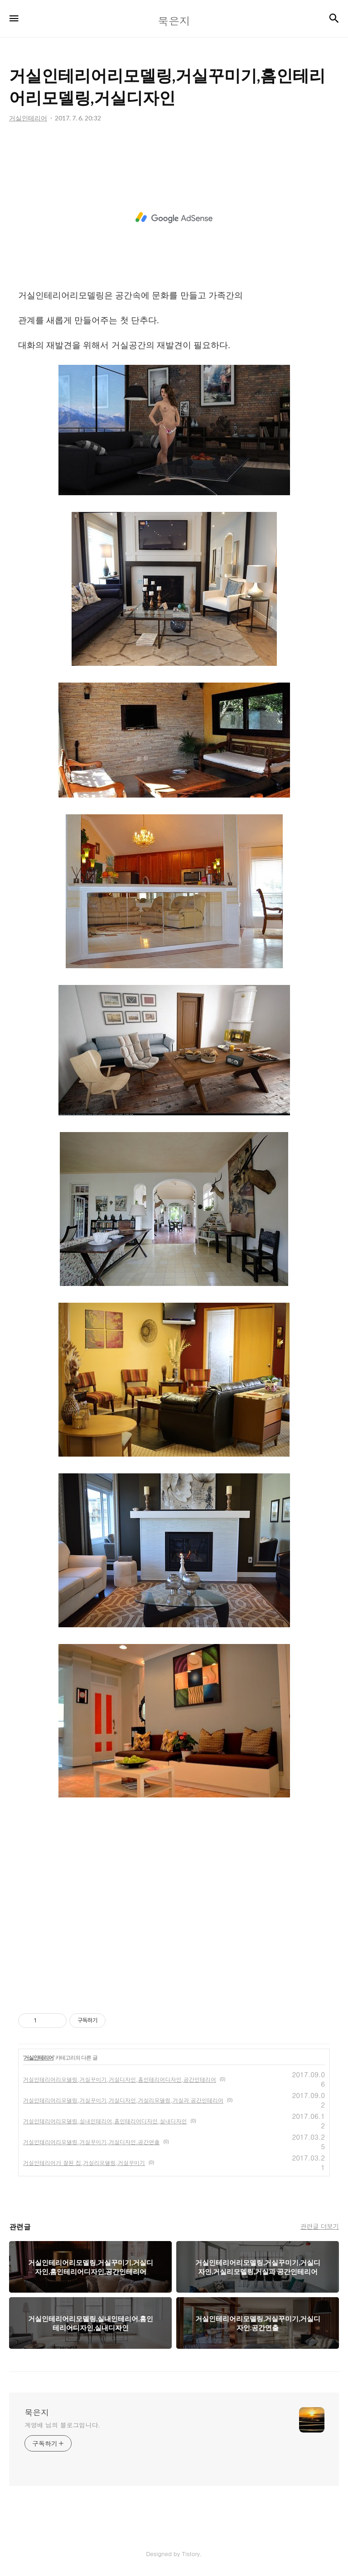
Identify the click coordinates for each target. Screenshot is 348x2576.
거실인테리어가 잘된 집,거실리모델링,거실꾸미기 (84, 2162)
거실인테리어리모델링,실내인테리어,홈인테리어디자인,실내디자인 (105, 2121)
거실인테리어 (38, 2058)
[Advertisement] (174, 217)
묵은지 (36, 2412)
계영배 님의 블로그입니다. (62, 2424)
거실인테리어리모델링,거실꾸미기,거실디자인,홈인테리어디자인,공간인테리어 (119, 2079)
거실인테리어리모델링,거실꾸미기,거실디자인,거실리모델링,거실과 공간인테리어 (123, 2100)
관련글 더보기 (319, 2226)
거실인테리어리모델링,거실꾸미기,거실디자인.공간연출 (91, 2142)
